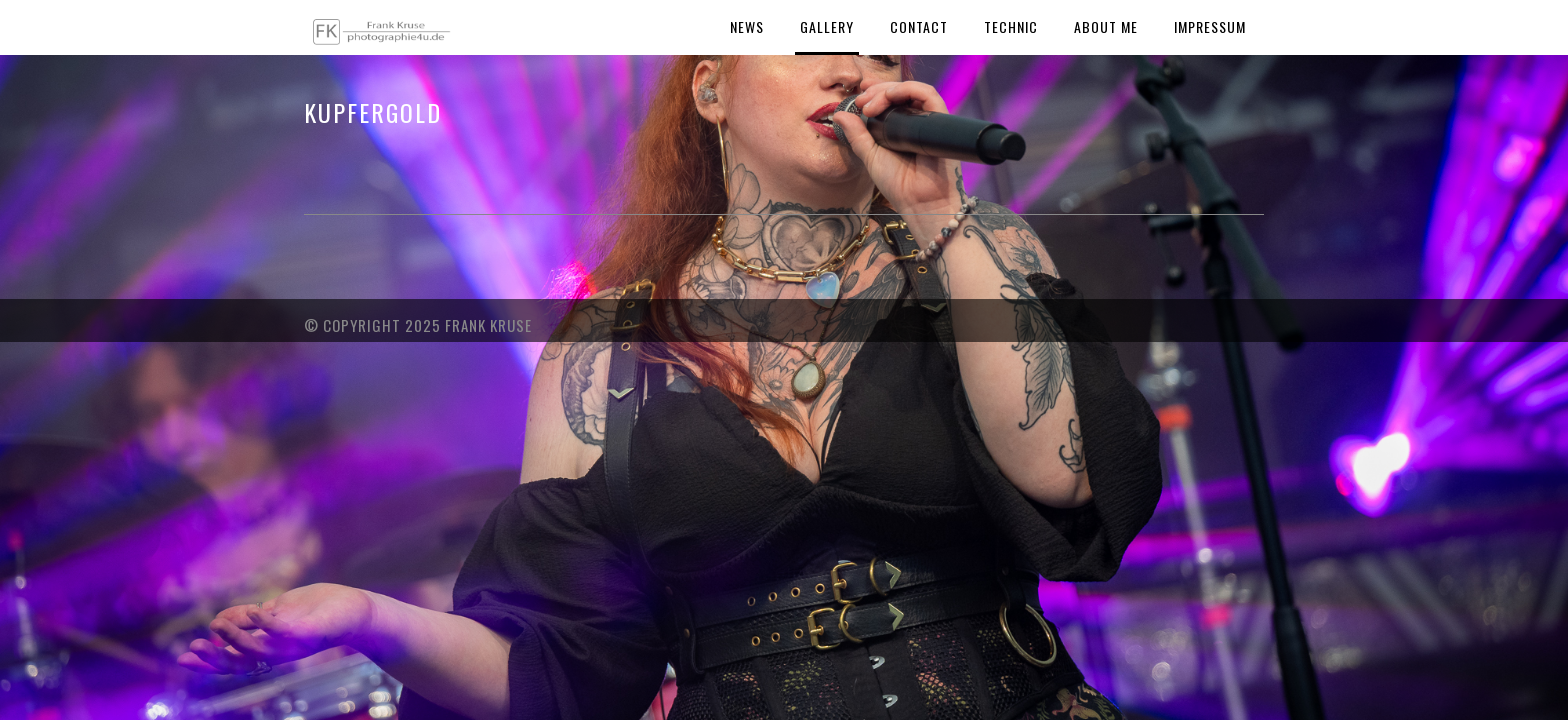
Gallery (827, 26)
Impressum (1210, 26)
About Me (1106, 26)
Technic (1011, 26)
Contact (919, 26)
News (747, 26)
